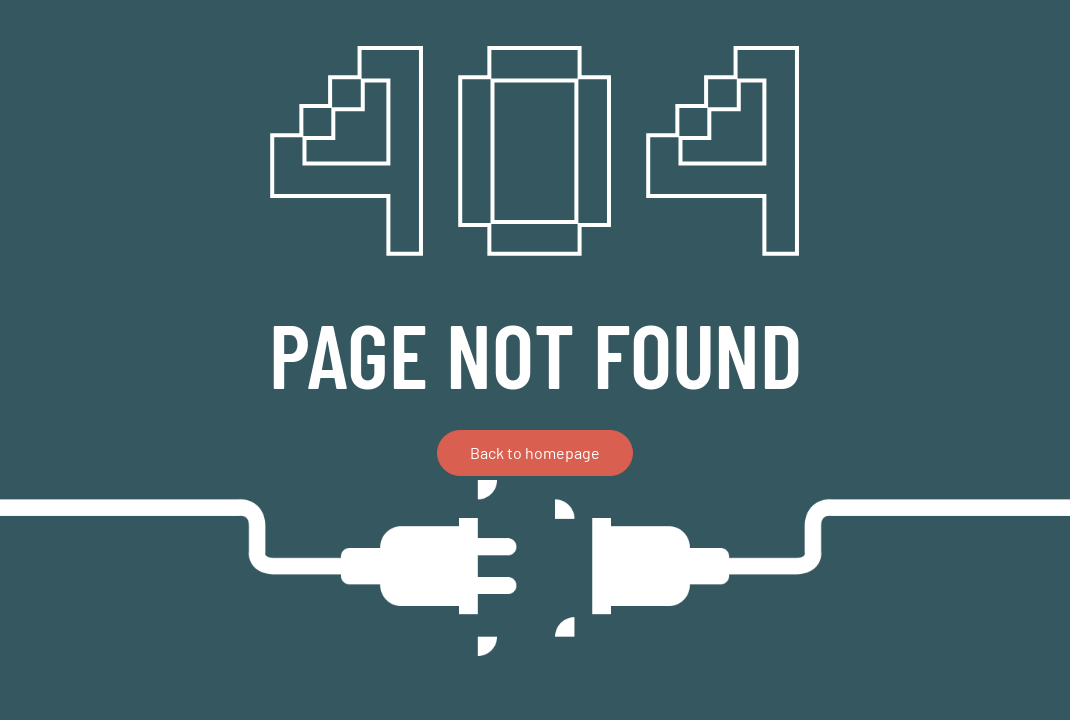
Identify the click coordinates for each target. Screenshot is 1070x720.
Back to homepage (535, 452)
